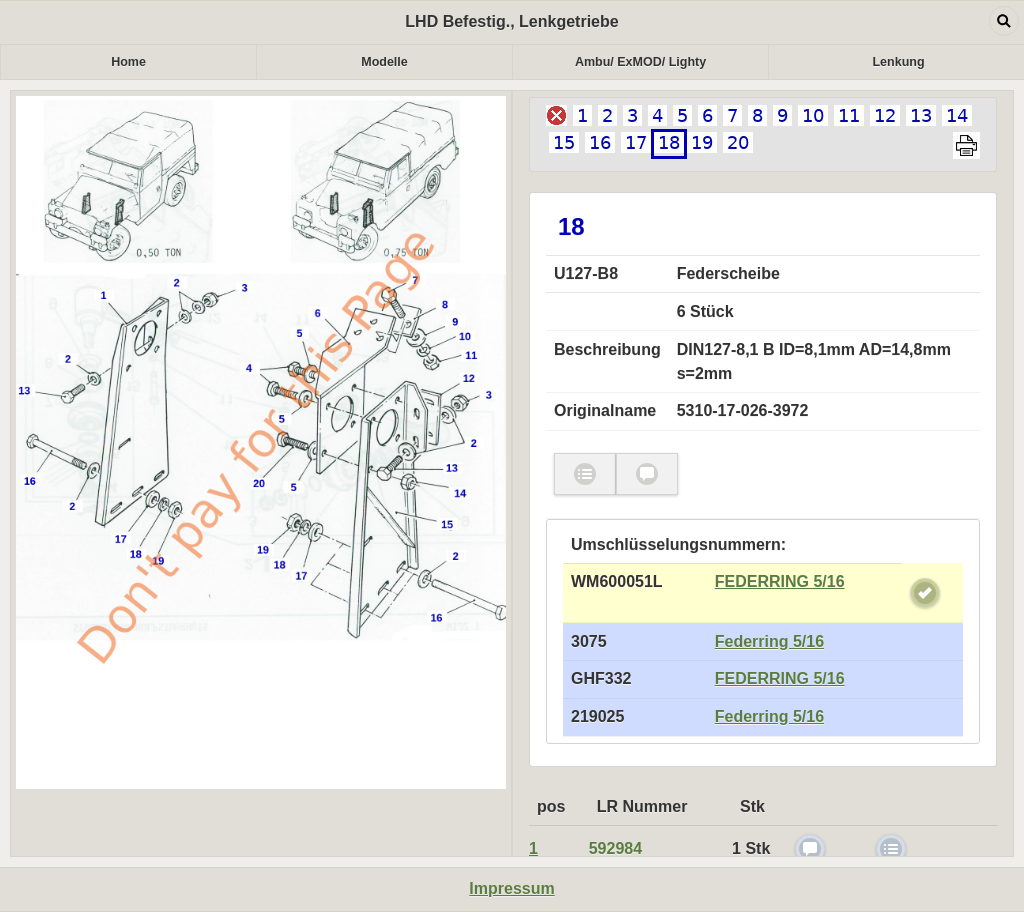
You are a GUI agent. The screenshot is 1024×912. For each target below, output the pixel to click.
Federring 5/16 (769, 641)
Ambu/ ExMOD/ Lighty (640, 62)
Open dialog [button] (1004, 21)
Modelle (384, 62)
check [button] (585, 474)
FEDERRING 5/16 (780, 581)
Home (128, 62)
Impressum (511, 888)
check (925, 593)
